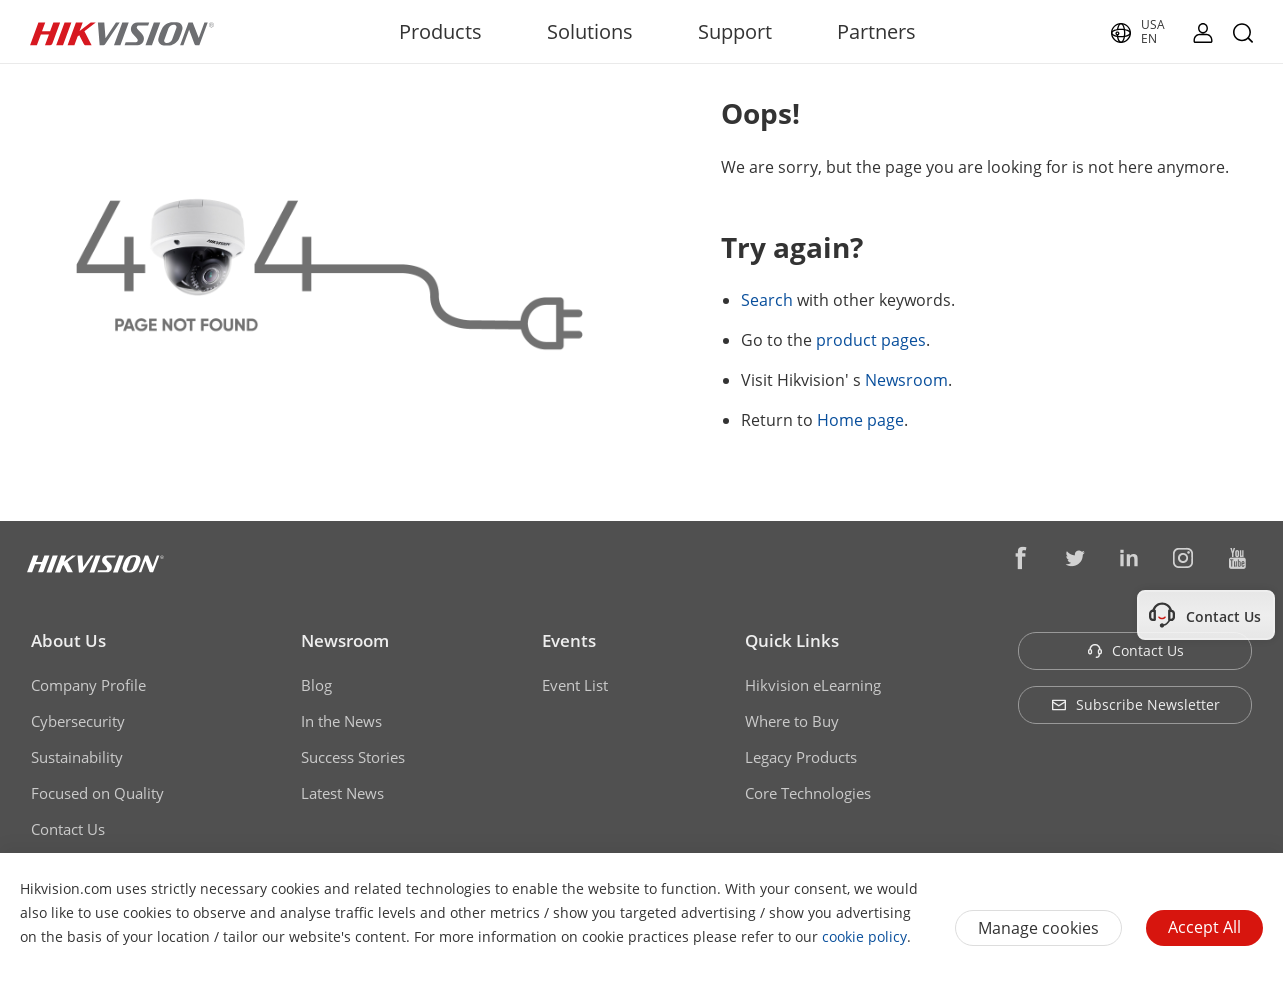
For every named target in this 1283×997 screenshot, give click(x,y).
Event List (575, 685)
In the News (341, 721)
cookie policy (864, 936)
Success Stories (353, 757)
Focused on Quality (97, 793)
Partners (876, 31)
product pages (871, 340)
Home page (860, 420)
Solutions (590, 31)
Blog (316, 685)
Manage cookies (1038, 928)
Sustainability (77, 757)
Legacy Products (801, 757)
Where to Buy (792, 721)
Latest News (342, 793)
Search (767, 300)
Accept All (1204, 927)
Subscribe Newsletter (1135, 704)
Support (735, 31)
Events (569, 640)
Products (440, 31)
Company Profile (88, 685)
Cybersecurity (78, 721)
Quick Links (792, 640)
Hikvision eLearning (813, 685)
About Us (68, 640)
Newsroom (906, 380)
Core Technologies (808, 793)
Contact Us (68, 829)
